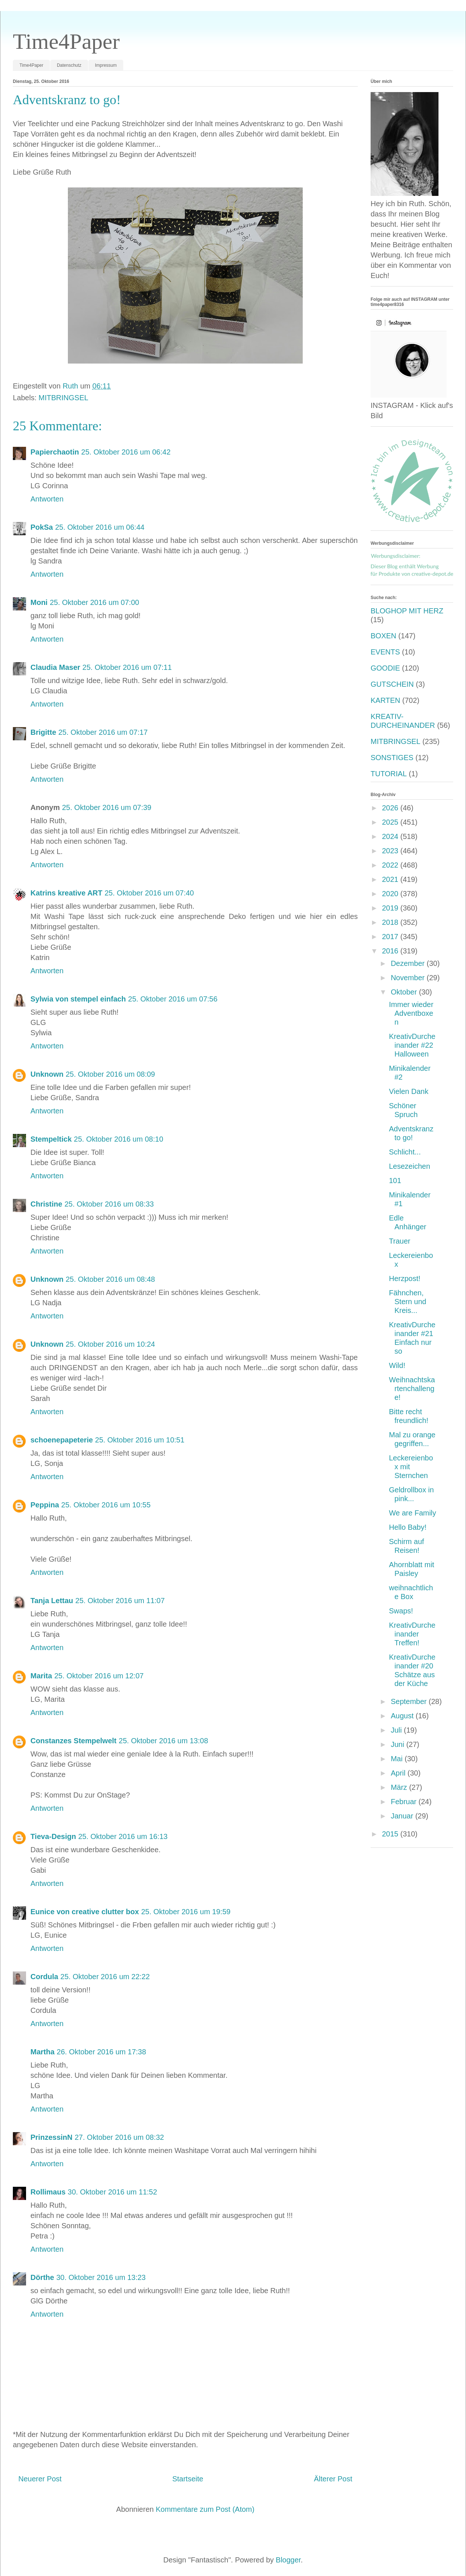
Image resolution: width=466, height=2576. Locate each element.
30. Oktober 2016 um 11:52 (112, 2192)
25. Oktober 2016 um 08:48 (110, 1279)
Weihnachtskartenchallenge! (412, 1388)
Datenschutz (69, 65)
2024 (391, 836)
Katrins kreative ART (66, 893)
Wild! (397, 1365)
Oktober (405, 992)
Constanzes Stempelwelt (73, 1741)
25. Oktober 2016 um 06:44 (100, 527)
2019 (391, 908)
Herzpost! (405, 1278)
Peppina (44, 1505)
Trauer (399, 1241)
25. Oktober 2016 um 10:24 (110, 1344)
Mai (398, 1759)
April (399, 1773)
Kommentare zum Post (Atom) (205, 2509)
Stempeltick (51, 1139)
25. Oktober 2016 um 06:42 (126, 452)
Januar (403, 1816)
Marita (41, 1676)
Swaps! (401, 1611)
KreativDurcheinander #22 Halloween (412, 1045)
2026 (391, 808)
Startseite (187, 2479)
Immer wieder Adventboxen (411, 1013)
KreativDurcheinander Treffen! (412, 1634)
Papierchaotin (54, 452)
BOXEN (383, 636)
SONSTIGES (392, 758)
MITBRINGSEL (63, 398)
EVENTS (385, 652)
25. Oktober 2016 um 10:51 (140, 1440)
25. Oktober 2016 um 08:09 (110, 1074)
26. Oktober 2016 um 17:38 (101, 2052)
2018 (391, 922)
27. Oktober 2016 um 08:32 (119, 2137)
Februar (405, 1802)
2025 (391, 822)
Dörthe (42, 2277)
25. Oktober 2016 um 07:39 (107, 807)
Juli (397, 1730)
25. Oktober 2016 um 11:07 (120, 1601)
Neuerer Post (40, 2479)
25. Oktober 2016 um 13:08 (163, 1741)
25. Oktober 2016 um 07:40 (149, 893)
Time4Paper (66, 41)
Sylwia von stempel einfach (78, 999)
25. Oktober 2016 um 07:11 (127, 667)
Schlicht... (405, 1152)
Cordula (44, 1977)
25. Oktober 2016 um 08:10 (118, 1139)
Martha (42, 2052)
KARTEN (385, 700)
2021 (391, 879)
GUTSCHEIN (392, 684)
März (400, 1787)
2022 (391, 865)
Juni (398, 1744)
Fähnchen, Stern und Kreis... (407, 1301)
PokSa (41, 527)
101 (395, 1180)
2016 (391, 951)
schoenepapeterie (61, 1440)
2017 (391, 937)
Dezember (409, 963)
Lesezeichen (409, 1166)
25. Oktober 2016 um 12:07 (99, 1676)
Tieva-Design (53, 1836)
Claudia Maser (55, 667)
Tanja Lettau (51, 1601)
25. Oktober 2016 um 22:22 (105, 1977)
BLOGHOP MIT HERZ (407, 611)
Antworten (46, 499)
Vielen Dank (408, 1091)
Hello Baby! (407, 1527)
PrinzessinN (51, 2137)
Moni (39, 602)
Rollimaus (48, 2192)
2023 (391, 851)
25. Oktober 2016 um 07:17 (103, 732)
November (409, 978)
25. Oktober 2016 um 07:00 (94, 602)
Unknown (46, 1074)
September (410, 1701)
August (403, 1716)
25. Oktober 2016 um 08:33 (109, 1204)
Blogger (288, 2560)
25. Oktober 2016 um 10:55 (106, 1505)
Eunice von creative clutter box (84, 1912)
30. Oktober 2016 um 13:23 (101, 2277)
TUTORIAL (389, 774)
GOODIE (385, 668)
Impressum (106, 65)
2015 (391, 1834)
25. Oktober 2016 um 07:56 (173, 999)
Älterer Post (333, 2479)
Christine (46, 1204)
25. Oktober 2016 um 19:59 (186, 1912)
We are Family (412, 1513)
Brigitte (43, 732)
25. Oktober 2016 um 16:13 (123, 1836)
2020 (391, 894)
